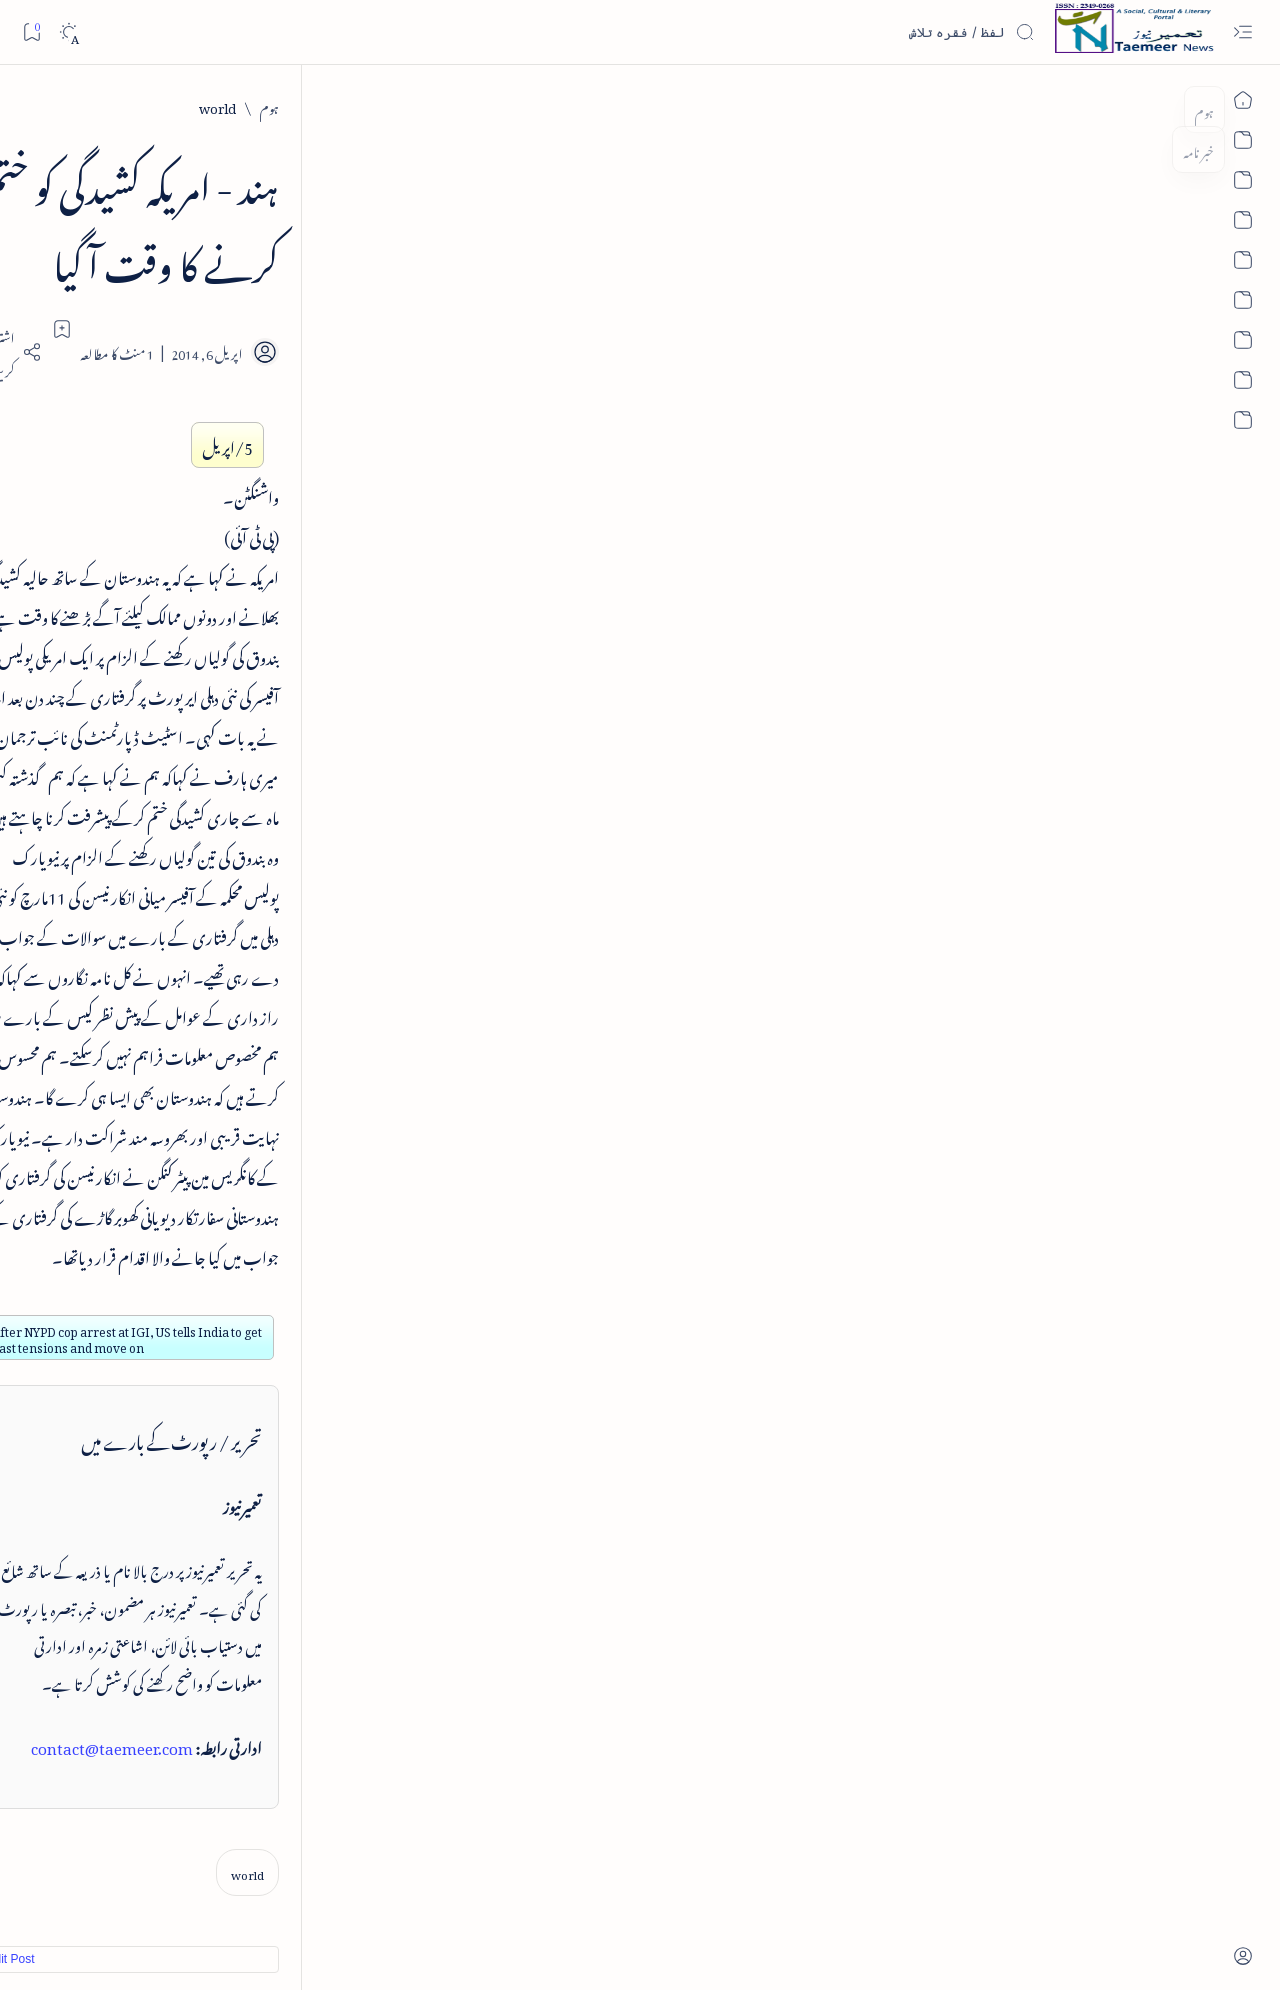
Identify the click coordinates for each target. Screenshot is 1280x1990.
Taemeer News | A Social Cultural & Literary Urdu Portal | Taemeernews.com (952, 1948)
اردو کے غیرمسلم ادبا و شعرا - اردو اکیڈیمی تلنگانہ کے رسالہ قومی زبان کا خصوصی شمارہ (181, 702)
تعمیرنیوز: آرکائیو (256, 1255)
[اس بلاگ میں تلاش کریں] (885, 32)
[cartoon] (265, 1549)
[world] (1091, 105)
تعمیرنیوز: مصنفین (253, 1220)
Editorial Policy (72, 1891)
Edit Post (408, 1349)
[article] (120, 1399)
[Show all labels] (287, 1603)
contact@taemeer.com (986, 1135)
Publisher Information (170, 1891)
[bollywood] (265, 1499)
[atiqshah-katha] (120, 1449)
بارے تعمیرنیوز (258, 1115)
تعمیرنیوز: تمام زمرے (243, 1150)
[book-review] (210, 508)
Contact (454, 1891)
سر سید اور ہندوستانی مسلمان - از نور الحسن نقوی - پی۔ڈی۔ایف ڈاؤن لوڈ (181, 968)
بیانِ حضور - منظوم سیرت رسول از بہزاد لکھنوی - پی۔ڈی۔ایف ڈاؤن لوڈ (188, 835)
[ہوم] (1143, 105)
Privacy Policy (516, 1891)
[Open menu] (1242, 32)
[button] (79, 164)
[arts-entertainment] (265, 1449)
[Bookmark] (31, 31)
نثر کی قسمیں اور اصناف (237, 374)
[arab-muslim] (265, 1399)
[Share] (408, 273)
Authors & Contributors (369, 1891)
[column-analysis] (120, 1549)
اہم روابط (268, 1185)
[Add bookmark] (463, 250)
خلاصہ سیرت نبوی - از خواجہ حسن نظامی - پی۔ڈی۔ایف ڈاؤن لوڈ (184, 569)
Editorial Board (268, 1891)
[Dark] (68, 32)
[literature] (221, 331)
